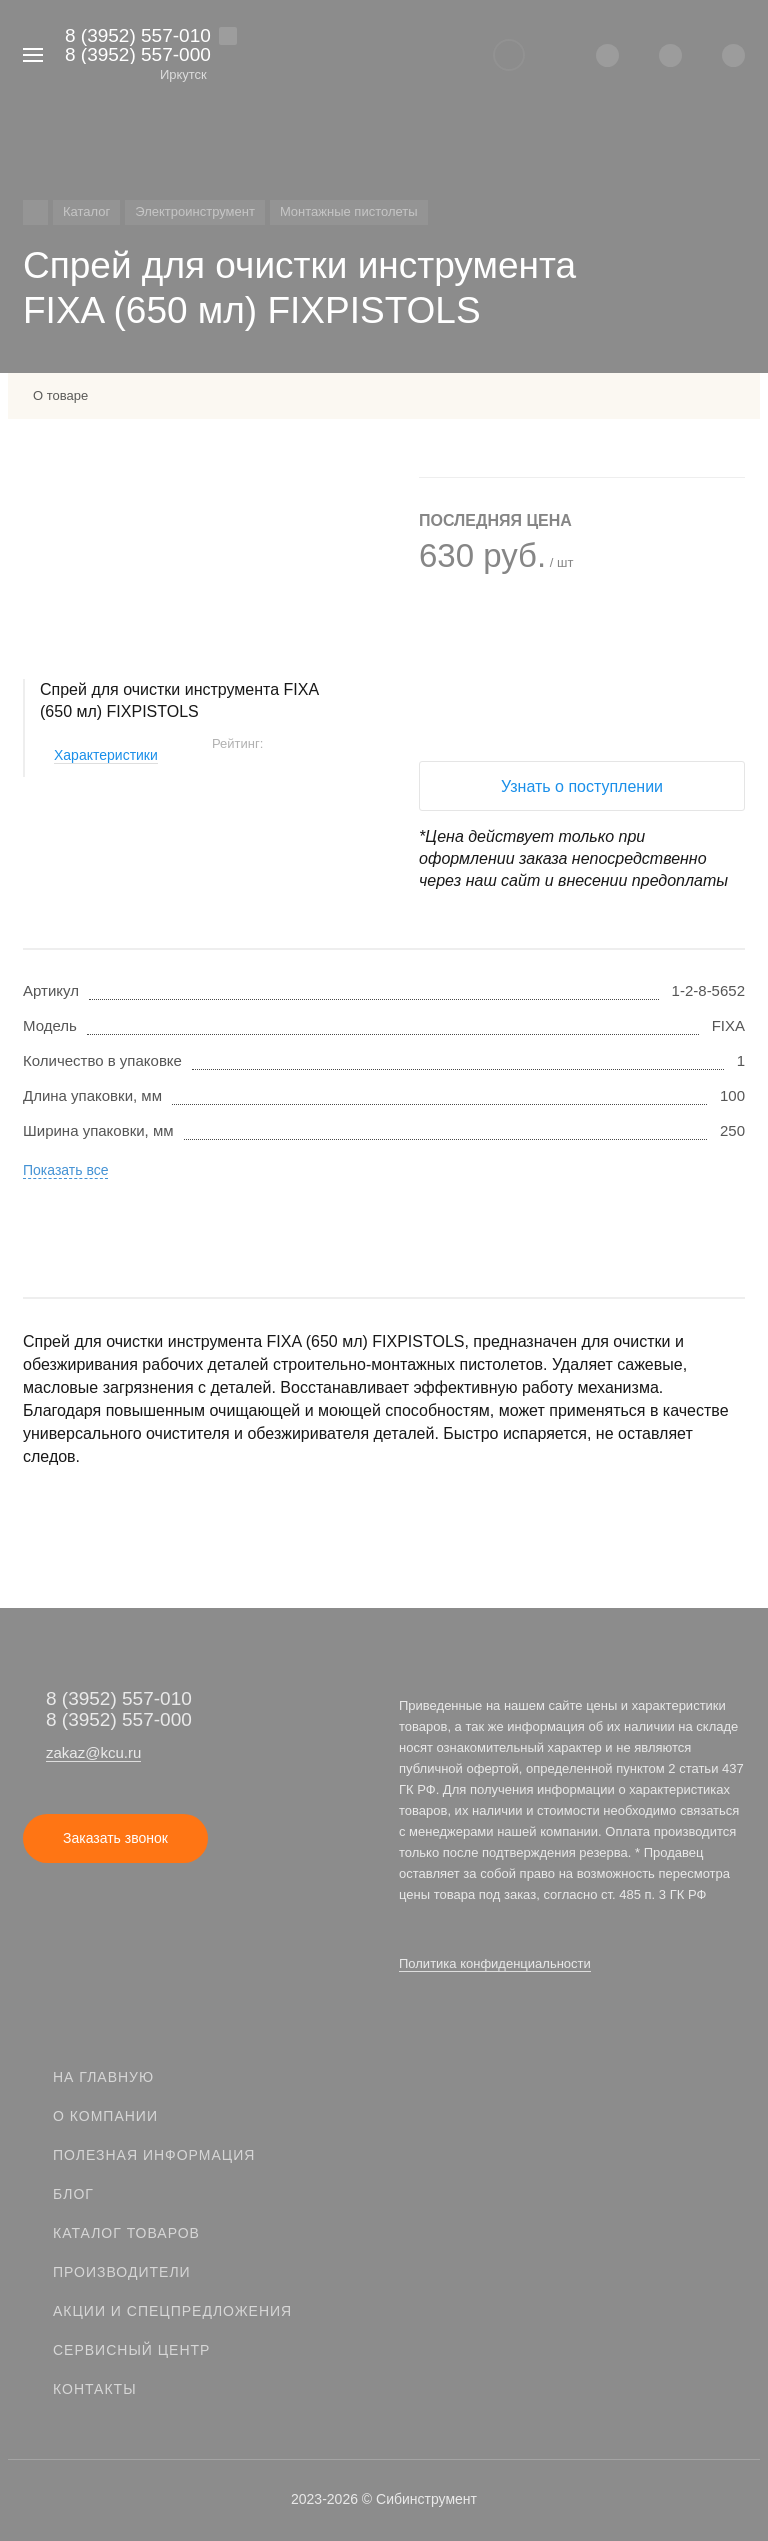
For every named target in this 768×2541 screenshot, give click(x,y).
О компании (105, 2116)
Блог (73, 2194)
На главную (103, 2077)
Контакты (95, 2389)
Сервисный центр (131, 2350)
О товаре (60, 395)
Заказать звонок (115, 1838)
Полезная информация (154, 2155)
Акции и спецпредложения (172, 2311)
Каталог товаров (126, 2233)
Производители (122, 2272)
